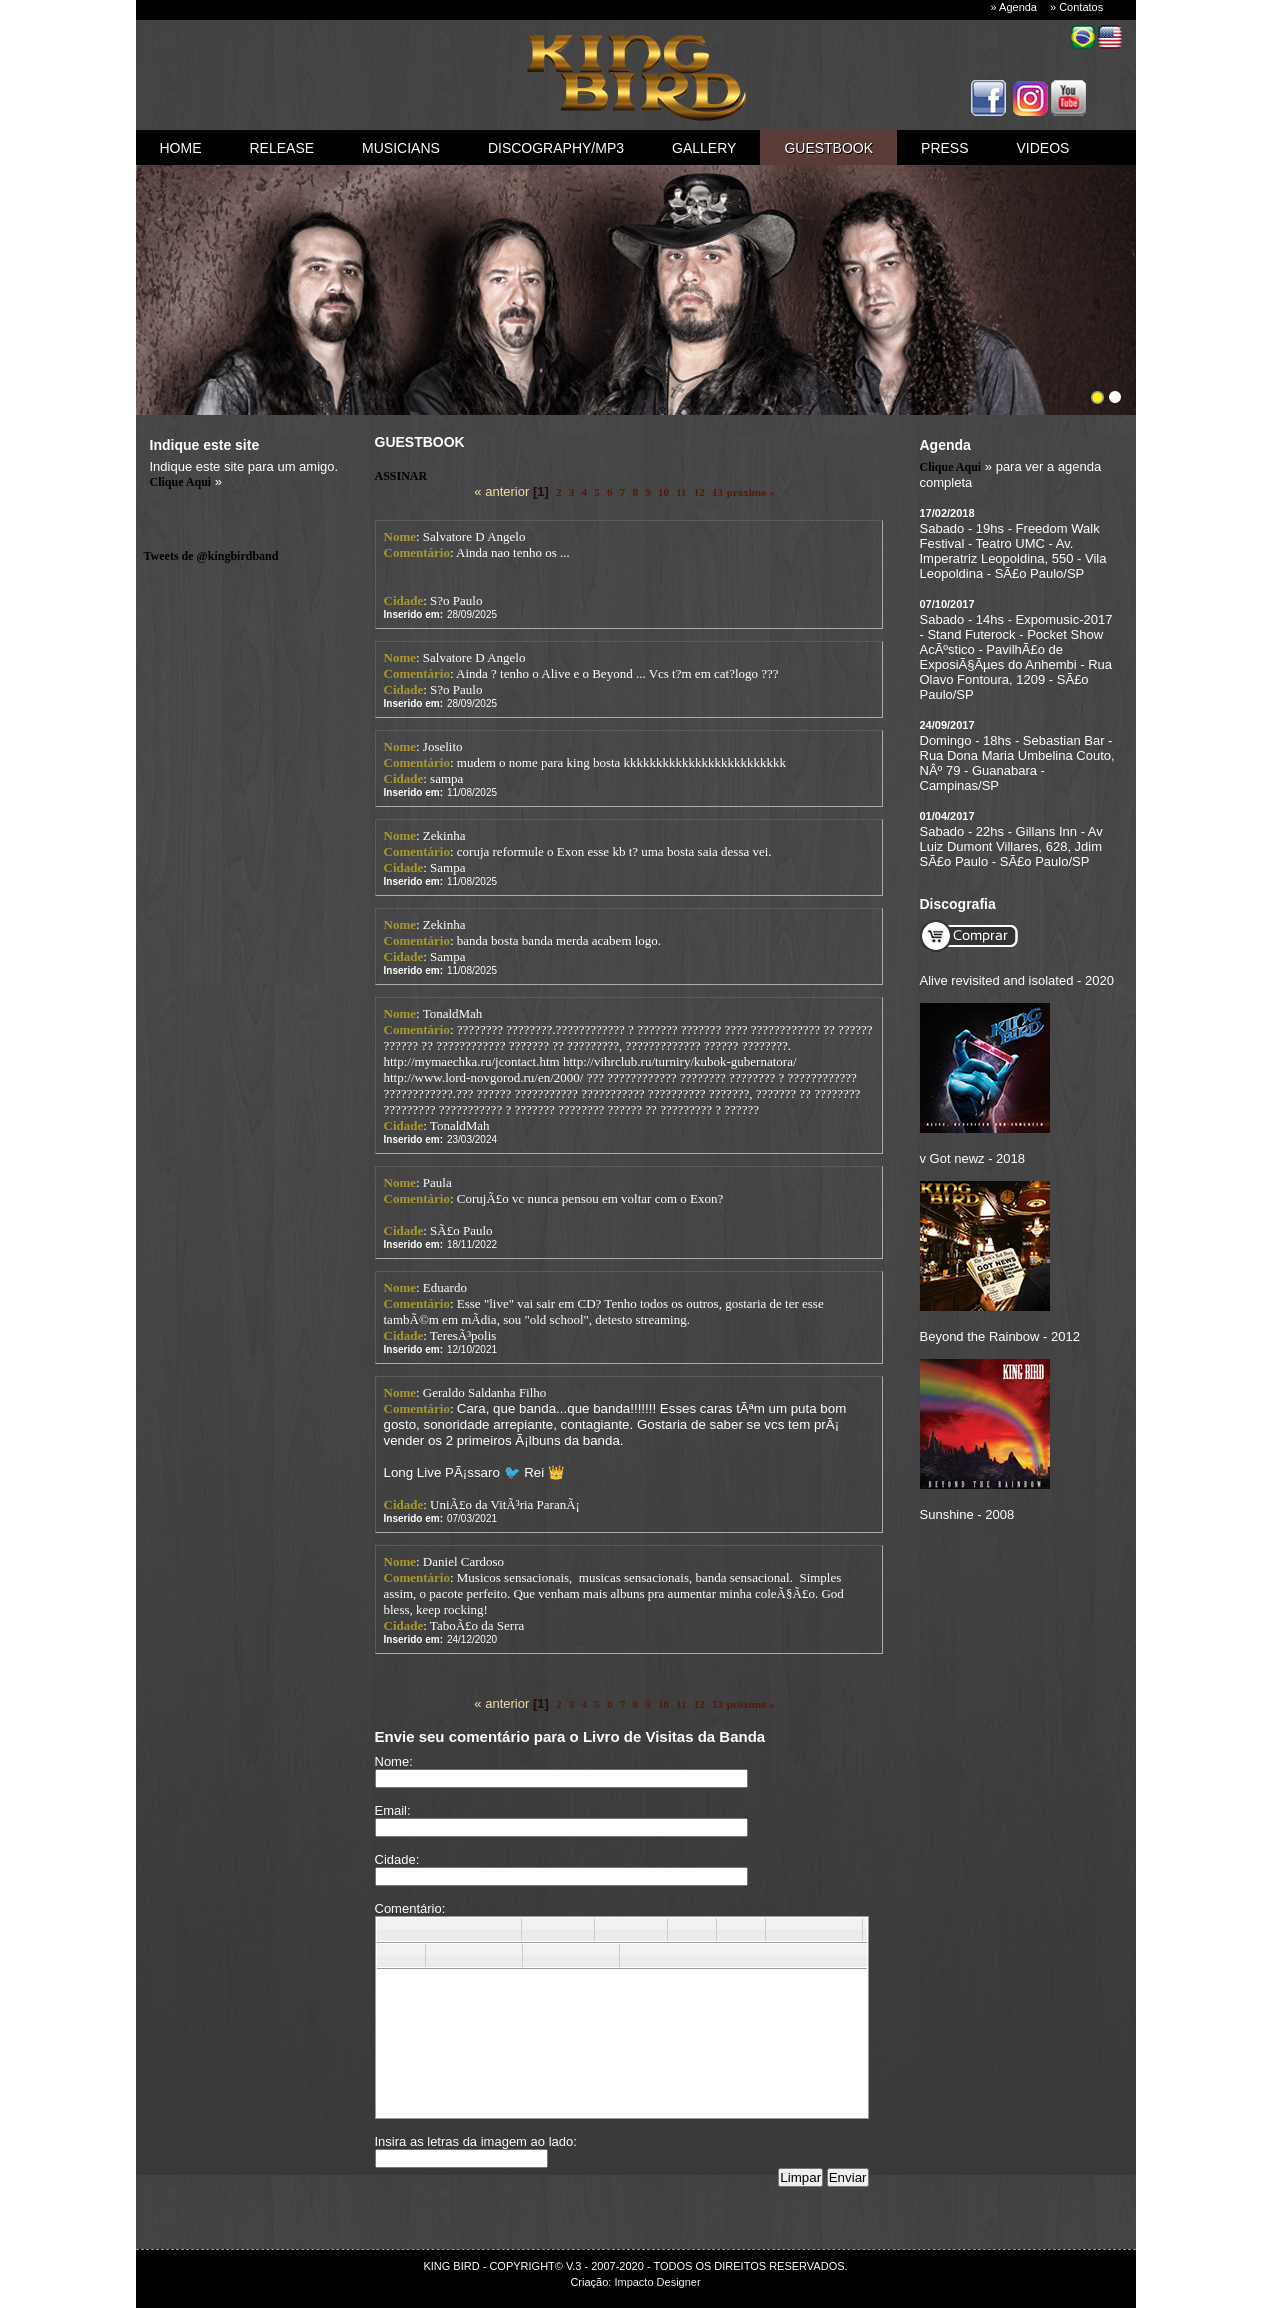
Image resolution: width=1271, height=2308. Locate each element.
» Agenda (1014, 7)
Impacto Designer (657, 2282)
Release (282, 148)
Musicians (401, 148)
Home (181, 148)
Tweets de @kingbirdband (211, 556)
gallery (704, 148)
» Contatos (1076, 7)
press (944, 148)
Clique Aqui (181, 482)
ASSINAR (401, 476)
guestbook (828, 148)
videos (1043, 148)
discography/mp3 (556, 148)
